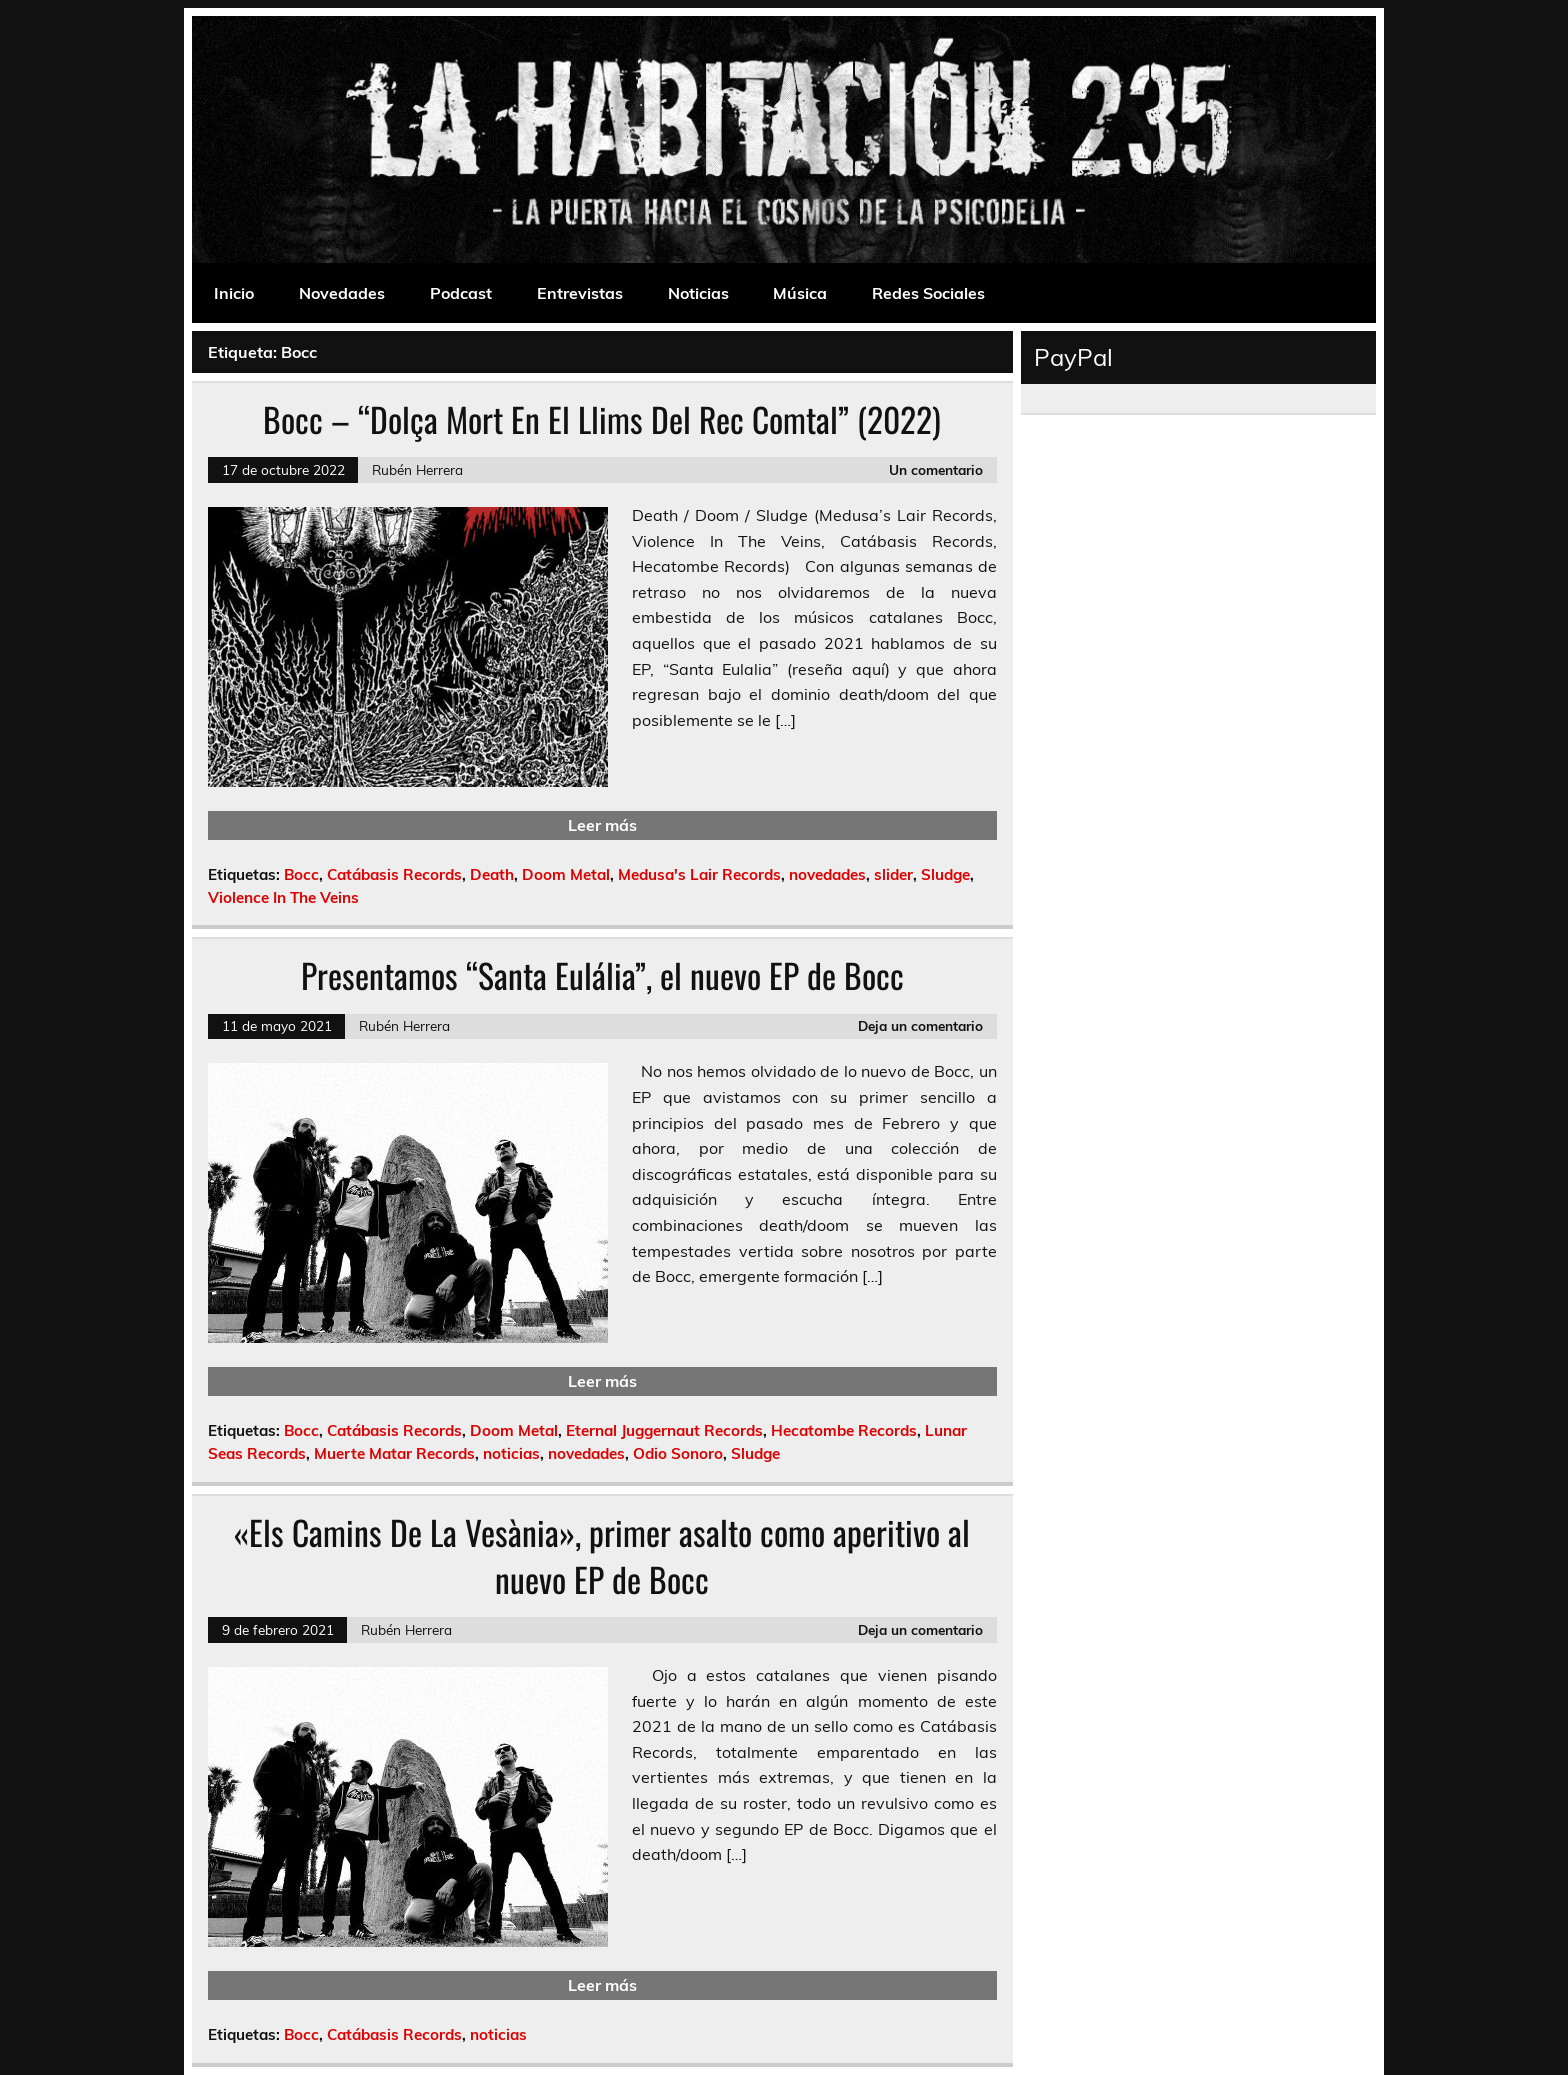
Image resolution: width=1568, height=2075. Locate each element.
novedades (827, 874)
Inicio (234, 293)
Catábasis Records (394, 874)
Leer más (602, 825)
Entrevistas (580, 293)
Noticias (698, 293)
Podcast (461, 293)
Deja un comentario (920, 1025)
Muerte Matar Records (394, 1453)
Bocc (301, 874)
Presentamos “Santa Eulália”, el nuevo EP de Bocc (602, 975)
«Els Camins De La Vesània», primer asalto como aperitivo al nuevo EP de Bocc (602, 1555)
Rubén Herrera (417, 469)
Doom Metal (566, 874)
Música (800, 293)
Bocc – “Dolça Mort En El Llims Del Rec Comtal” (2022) (602, 419)
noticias (511, 1453)
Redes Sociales (928, 293)
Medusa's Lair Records (699, 874)
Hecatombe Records (844, 1430)
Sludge (945, 874)
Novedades (342, 293)
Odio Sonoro (678, 1453)
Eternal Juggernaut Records (664, 1430)
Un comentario (936, 469)
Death (492, 874)
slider (893, 874)
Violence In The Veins (283, 897)
